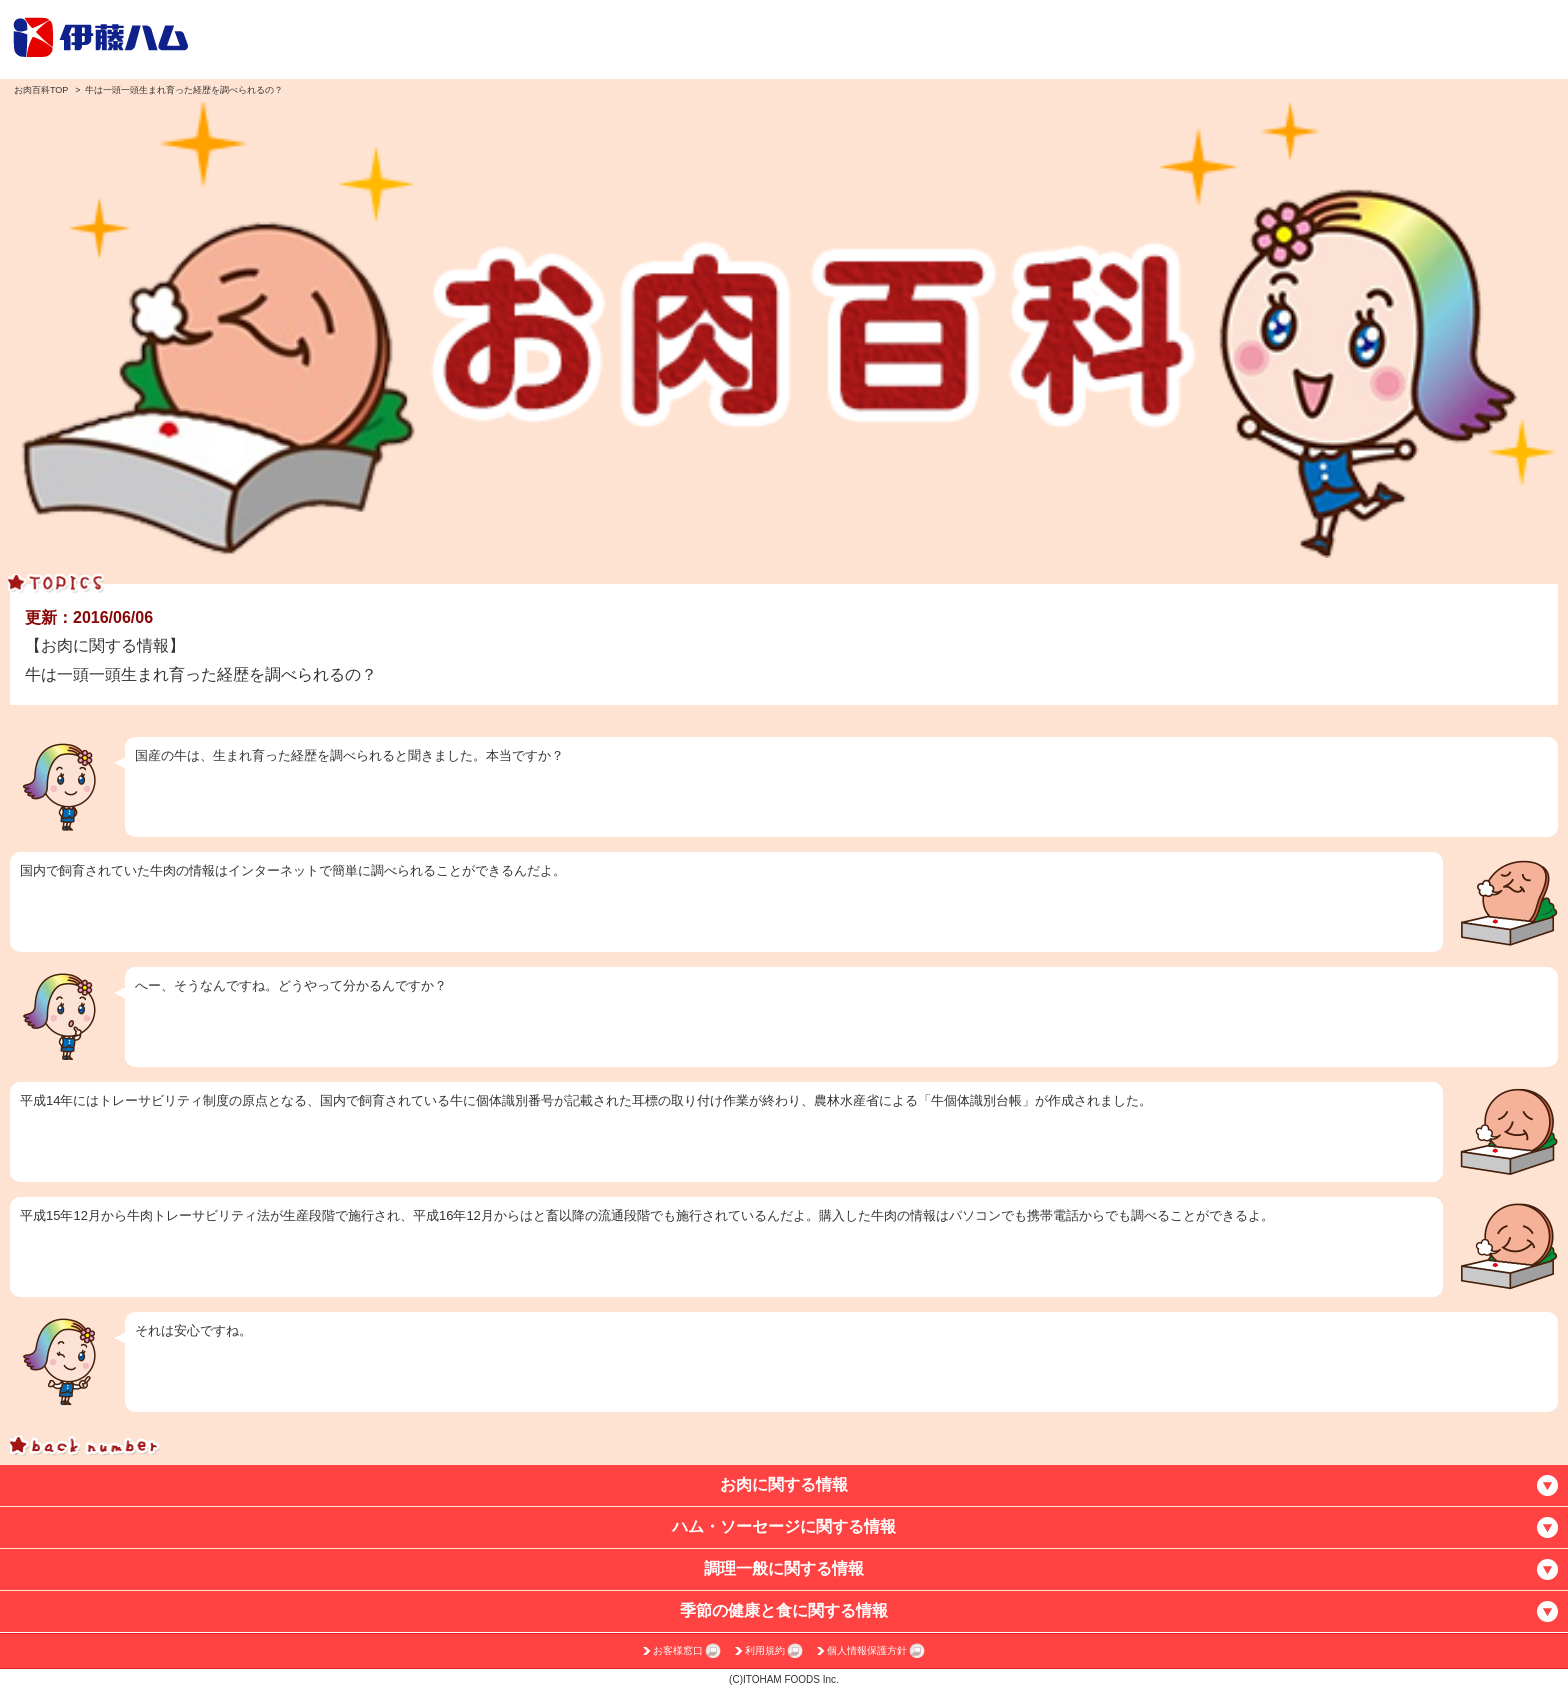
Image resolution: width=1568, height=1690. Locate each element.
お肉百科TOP (41, 90)
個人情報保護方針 (867, 1650)
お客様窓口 (678, 1650)
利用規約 (765, 1650)
